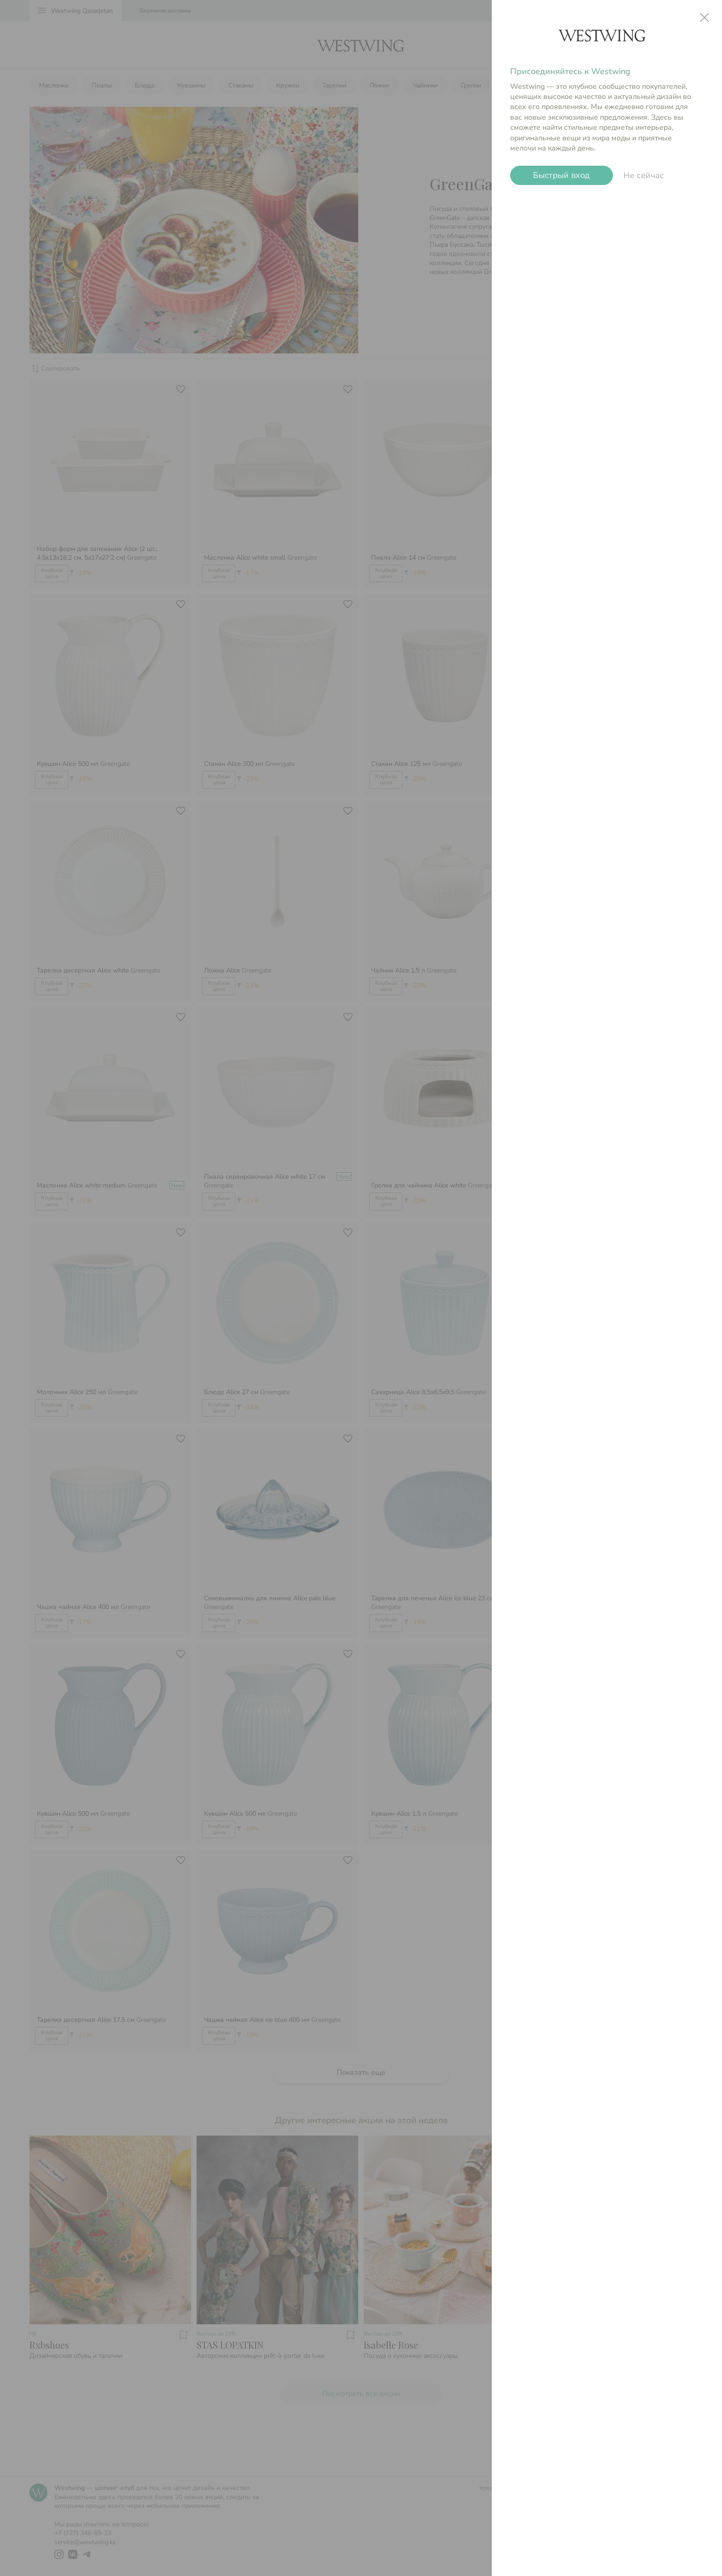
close (704, 17)
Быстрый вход (561, 175)
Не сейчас (643, 175)
